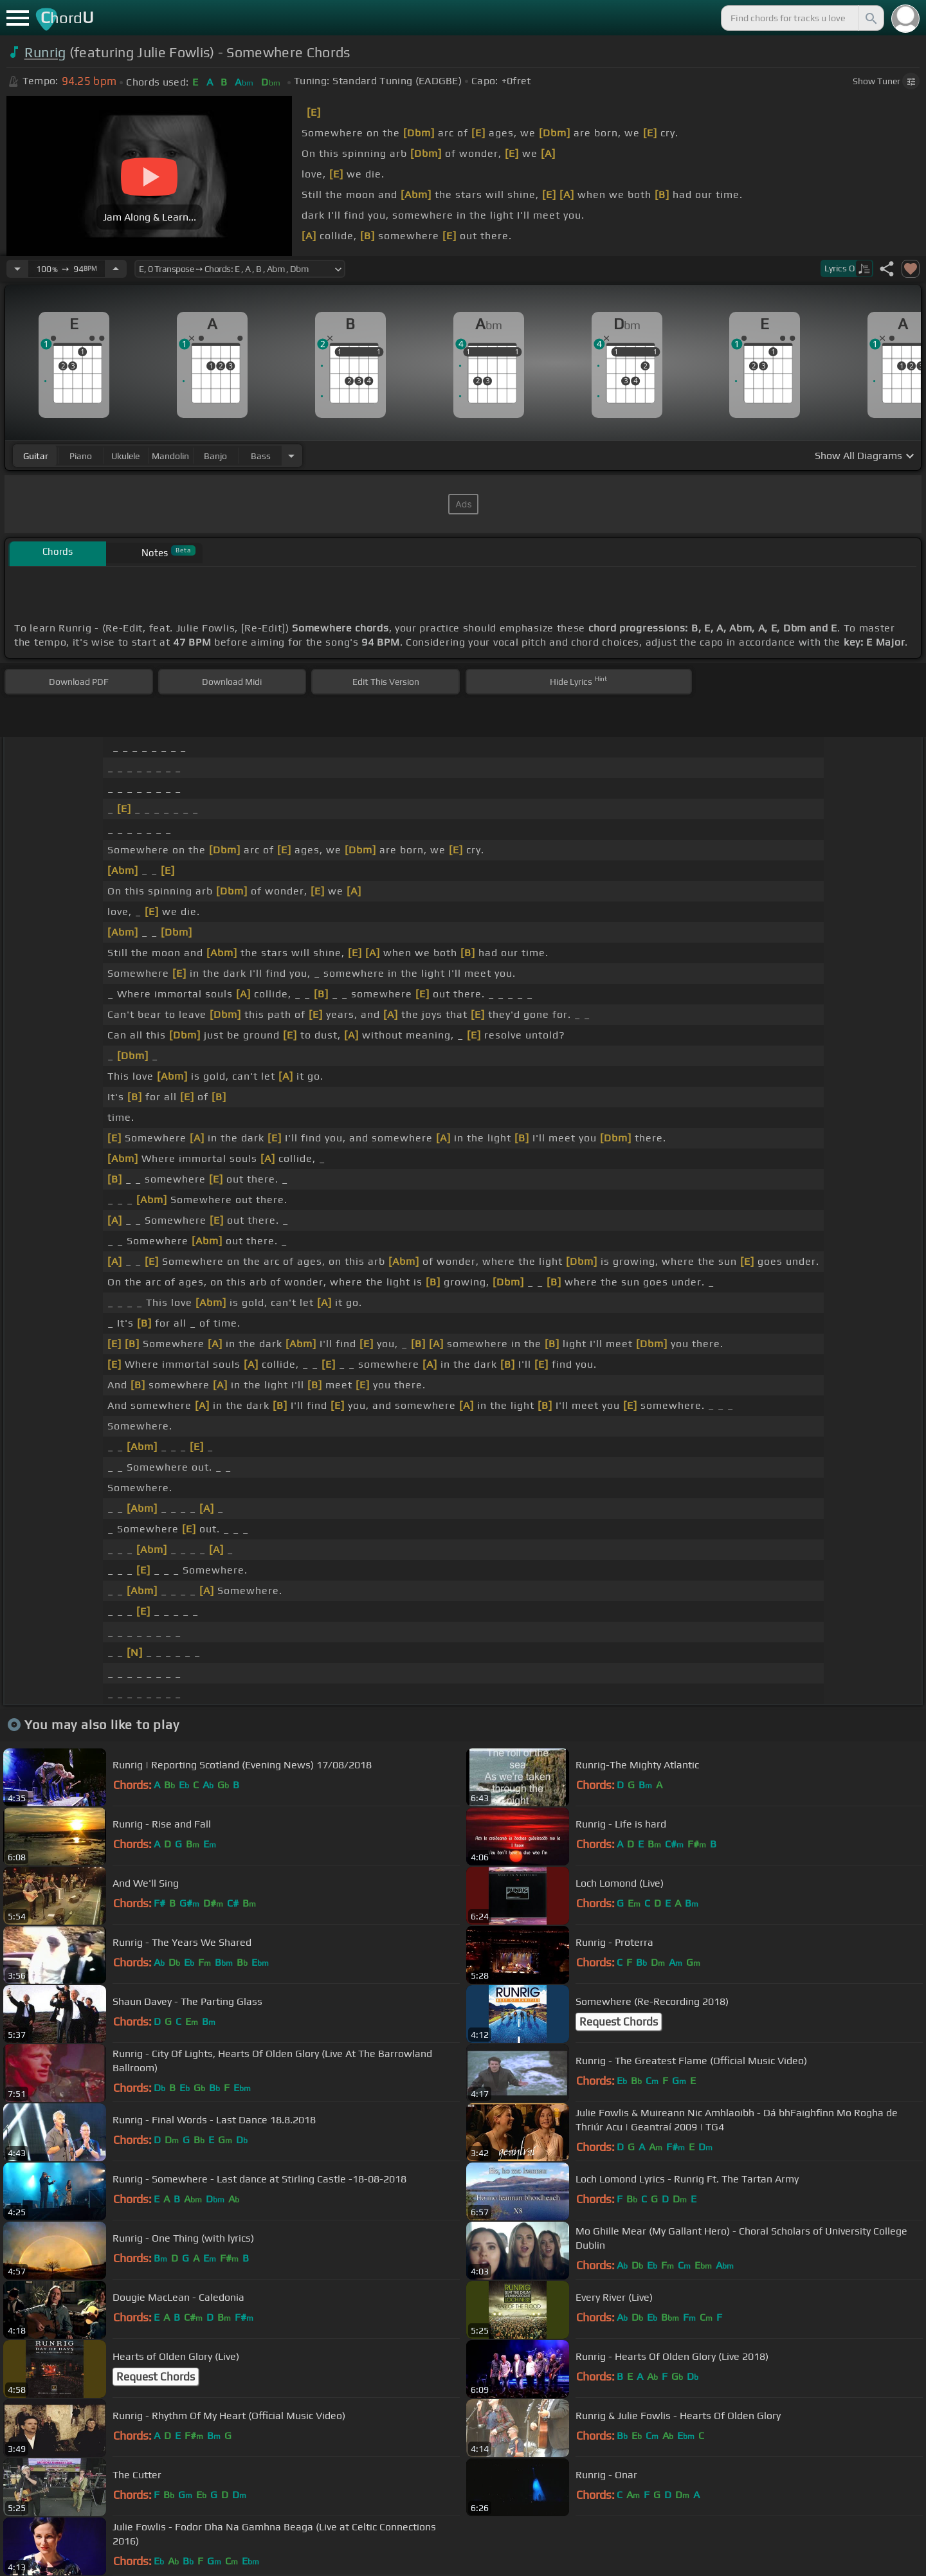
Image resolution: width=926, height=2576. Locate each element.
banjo (215, 456)
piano (80, 456)
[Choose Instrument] (291, 456)
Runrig (45, 52)
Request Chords (618, 2021)
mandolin (170, 456)
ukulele (125, 456)
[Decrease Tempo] (17, 269)
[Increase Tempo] (116, 269)
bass (261, 456)
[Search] (870, 18)
